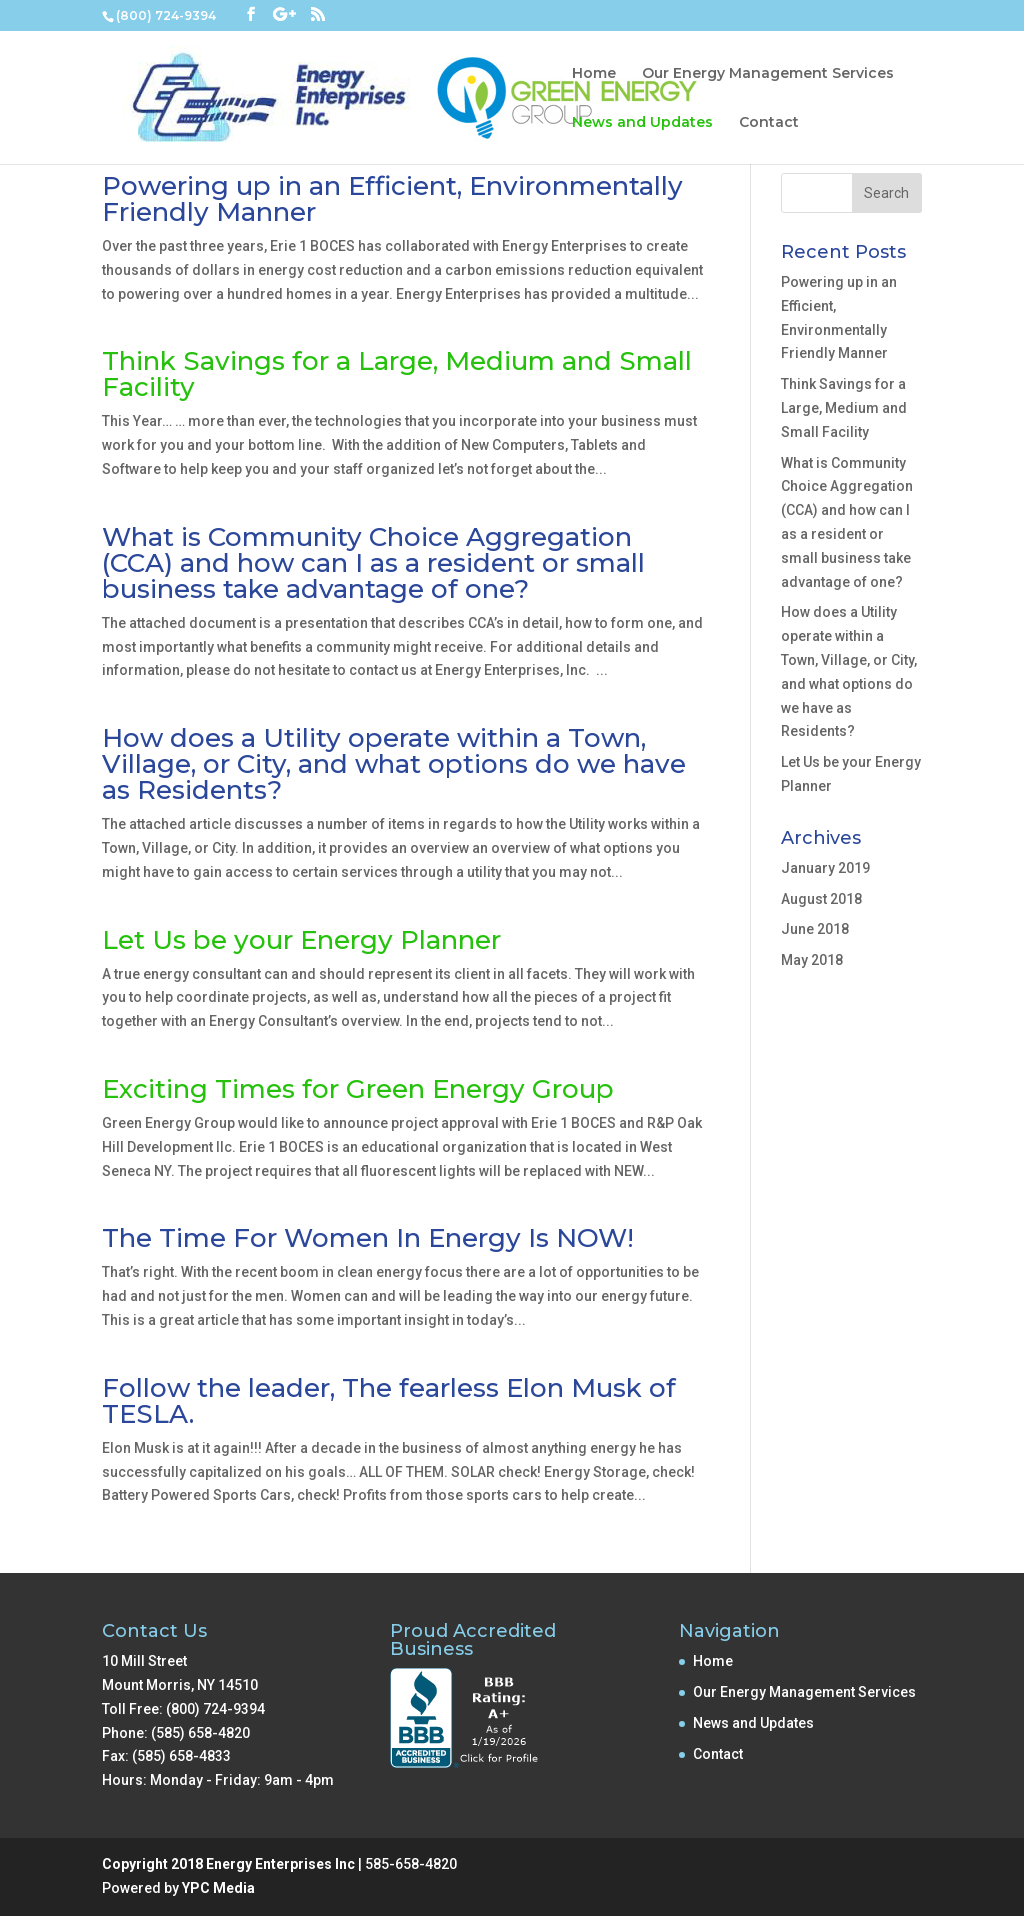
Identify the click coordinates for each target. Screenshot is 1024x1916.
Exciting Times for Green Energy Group (358, 1089)
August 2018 (821, 899)
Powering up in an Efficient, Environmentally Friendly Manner (392, 199)
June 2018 (815, 929)
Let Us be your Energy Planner (301, 940)
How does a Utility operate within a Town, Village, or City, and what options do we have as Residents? (394, 764)
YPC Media (218, 1888)
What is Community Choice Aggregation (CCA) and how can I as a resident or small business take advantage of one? (373, 563)
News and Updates (642, 123)
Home (594, 74)
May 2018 (812, 960)
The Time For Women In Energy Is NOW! (368, 1238)
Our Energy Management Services (768, 74)
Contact (769, 123)
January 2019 (825, 868)
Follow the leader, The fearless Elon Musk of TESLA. (389, 1401)
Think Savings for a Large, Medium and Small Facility (397, 374)
